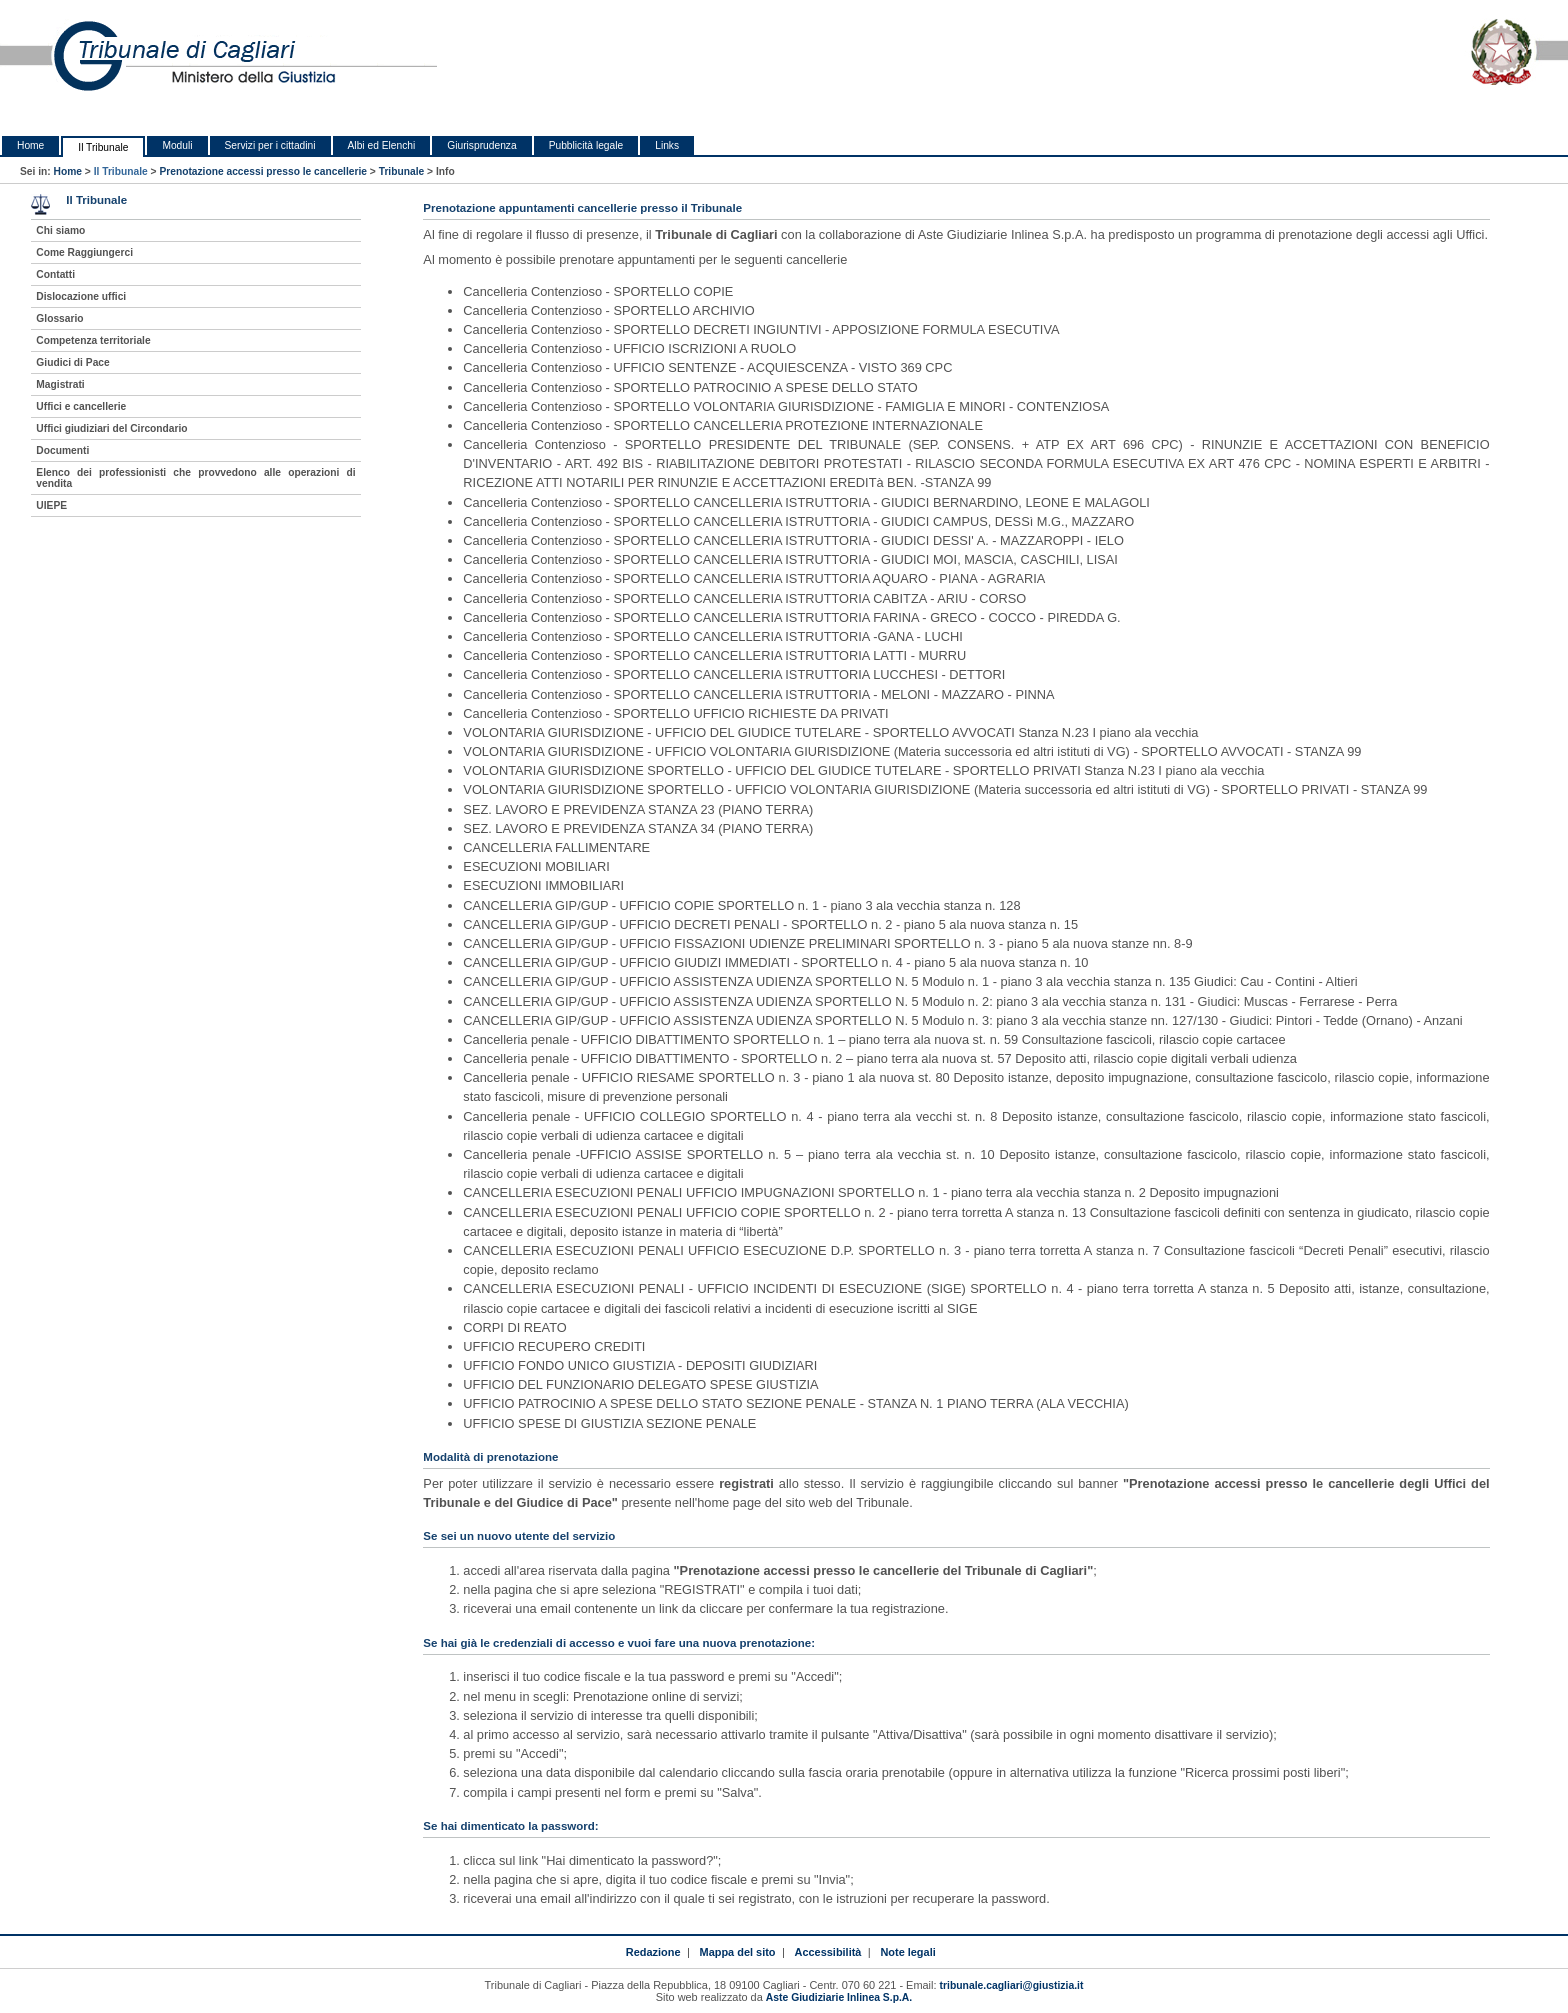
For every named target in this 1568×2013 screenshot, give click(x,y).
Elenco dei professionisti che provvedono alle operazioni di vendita (195, 478)
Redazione (653, 1952)
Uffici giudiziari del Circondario (111, 428)
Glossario (59, 318)
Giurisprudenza (481, 145)
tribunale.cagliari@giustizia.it (1012, 1985)
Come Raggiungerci (84, 252)
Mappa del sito (738, 1952)
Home (30, 145)
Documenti (62, 450)
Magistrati (60, 384)
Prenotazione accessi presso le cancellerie (263, 171)
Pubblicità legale (586, 145)
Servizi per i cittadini (270, 145)
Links (667, 145)
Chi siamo (60, 230)
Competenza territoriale (93, 340)
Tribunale (402, 171)
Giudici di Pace (72, 362)
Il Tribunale (103, 147)
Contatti (55, 274)
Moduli (177, 145)
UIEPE (51, 505)
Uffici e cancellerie (81, 406)
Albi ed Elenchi (382, 145)
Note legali (907, 1952)
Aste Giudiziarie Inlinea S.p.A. (839, 1997)
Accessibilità (828, 1952)
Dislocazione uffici (81, 296)
